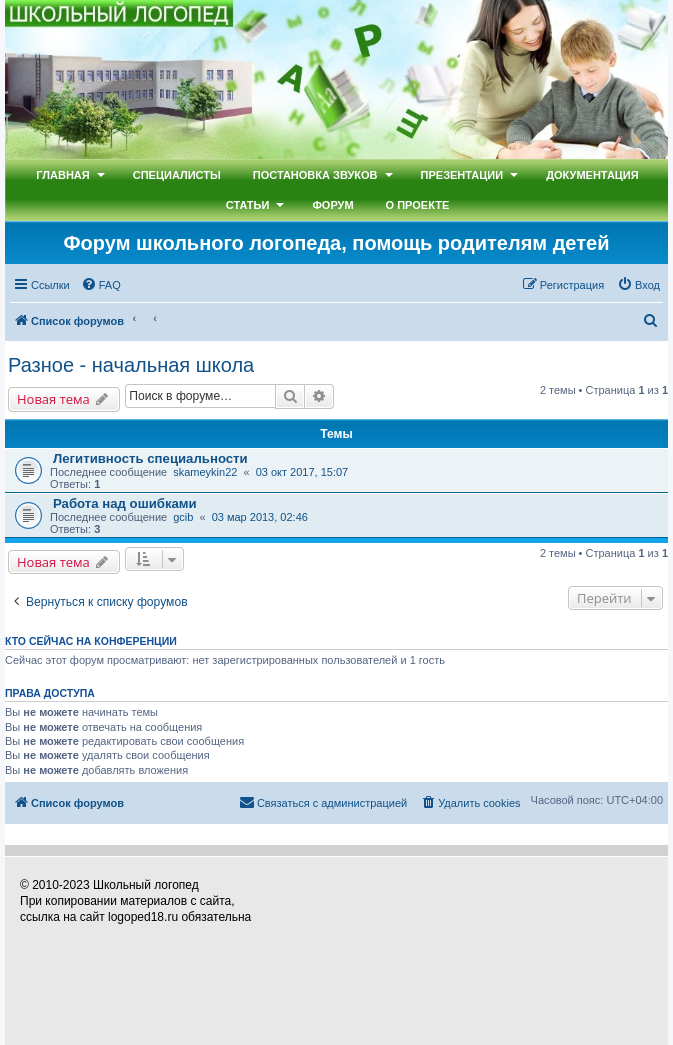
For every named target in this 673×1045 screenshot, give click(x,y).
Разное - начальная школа (131, 365)
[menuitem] (101, 285)
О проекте (418, 205)
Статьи (248, 205)
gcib (183, 517)
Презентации (462, 175)
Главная (62, 175)
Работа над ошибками (125, 503)
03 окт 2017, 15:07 (302, 472)
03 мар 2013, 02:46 (260, 517)
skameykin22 (205, 472)
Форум (332, 205)
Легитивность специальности (150, 458)
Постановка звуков (315, 175)
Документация (592, 175)
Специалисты (177, 175)
